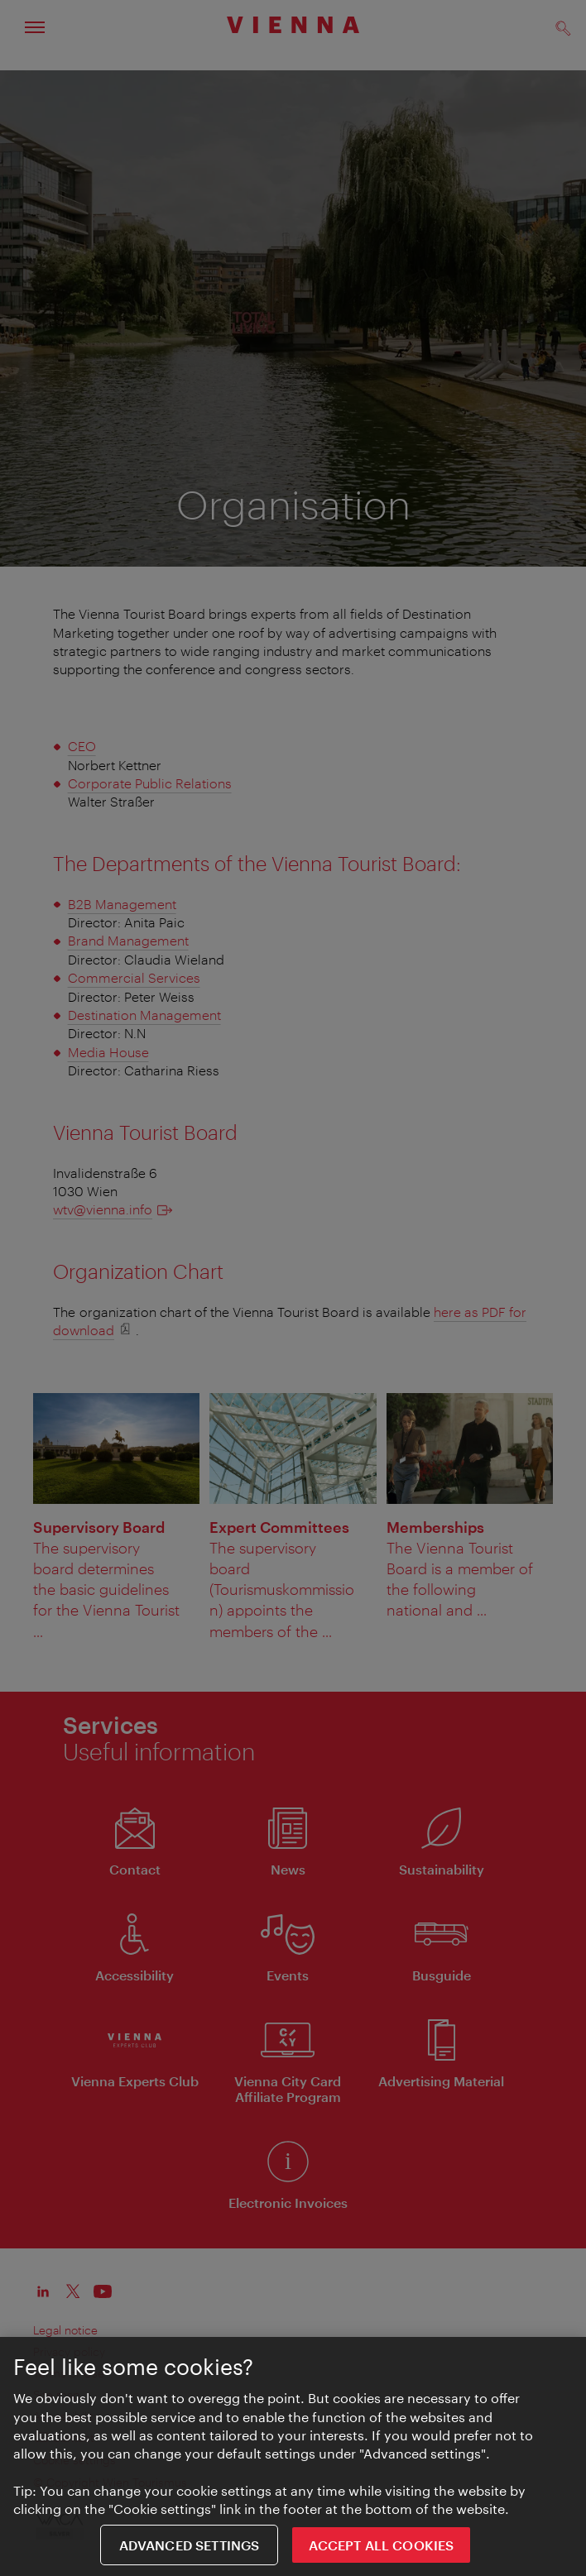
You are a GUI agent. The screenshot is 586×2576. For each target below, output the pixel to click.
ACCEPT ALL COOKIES (381, 2547)
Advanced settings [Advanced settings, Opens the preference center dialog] (189, 2547)
